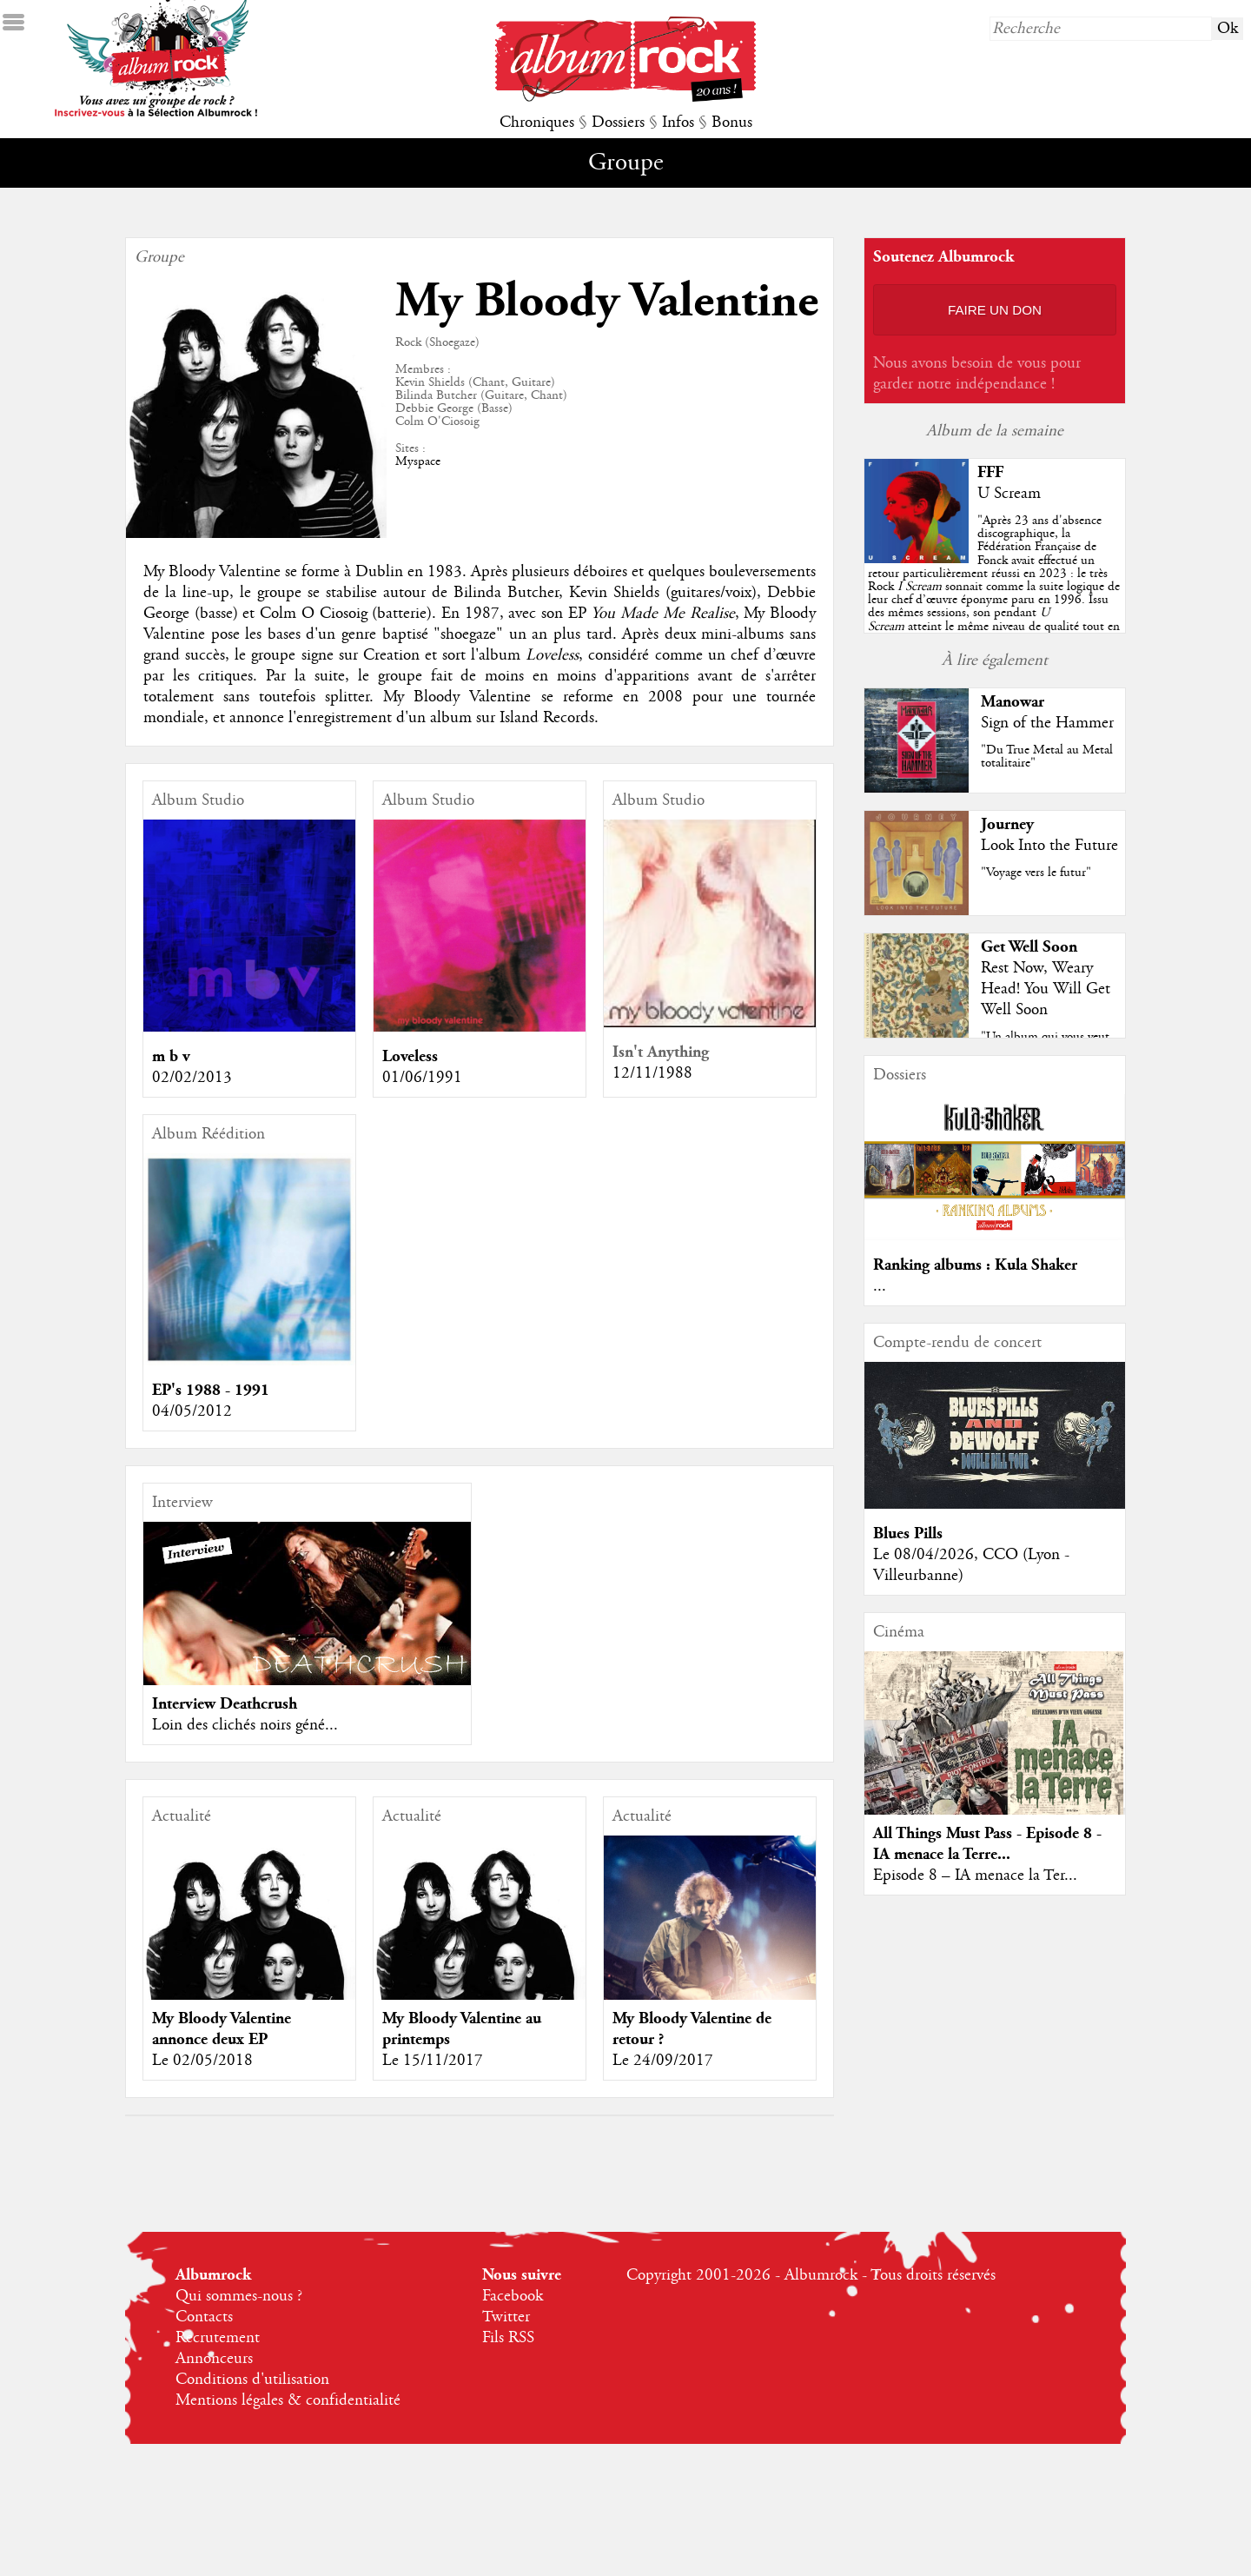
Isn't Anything (660, 1052)
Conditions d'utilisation (252, 2379)
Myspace (417, 461)
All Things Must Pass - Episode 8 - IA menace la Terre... (987, 1843)
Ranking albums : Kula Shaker (975, 1265)
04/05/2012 (192, 1411)
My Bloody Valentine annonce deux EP (221, 2028)
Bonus (732, 122)
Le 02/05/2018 (202, 2060)
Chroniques (537, 122)
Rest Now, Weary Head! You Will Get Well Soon (1045, 989)
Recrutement (217, 2337)
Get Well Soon (1029, 947)
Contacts (204, 2317)
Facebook (512, 2296)
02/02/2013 (192, 1077)
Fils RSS (508, 2337)
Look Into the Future (1049, 845)
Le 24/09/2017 (662, 2060)
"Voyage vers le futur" (1036, 872)
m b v (171, 1056)
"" (994, 586)
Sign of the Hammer (1047, 723)
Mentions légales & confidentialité (287, 2400)
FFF (990, 472)
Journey (1007, 824)
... (879, 1286)
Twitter (506, 2317)
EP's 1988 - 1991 (210, 1390)
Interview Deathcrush (224, 1704)
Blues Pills (908, 1534)
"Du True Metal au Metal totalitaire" (1047, 756)
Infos (678, 122)
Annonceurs (214, 2358)
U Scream (1009, 493)
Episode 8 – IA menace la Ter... (975, 1875)
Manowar (1012, 702)
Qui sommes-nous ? (238, 2296)
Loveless (410, 1056)
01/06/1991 (422, 1077)
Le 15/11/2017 (432, 2060)
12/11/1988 (652, 1073)
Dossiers (618, 122)
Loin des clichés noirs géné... (245, 1725)
